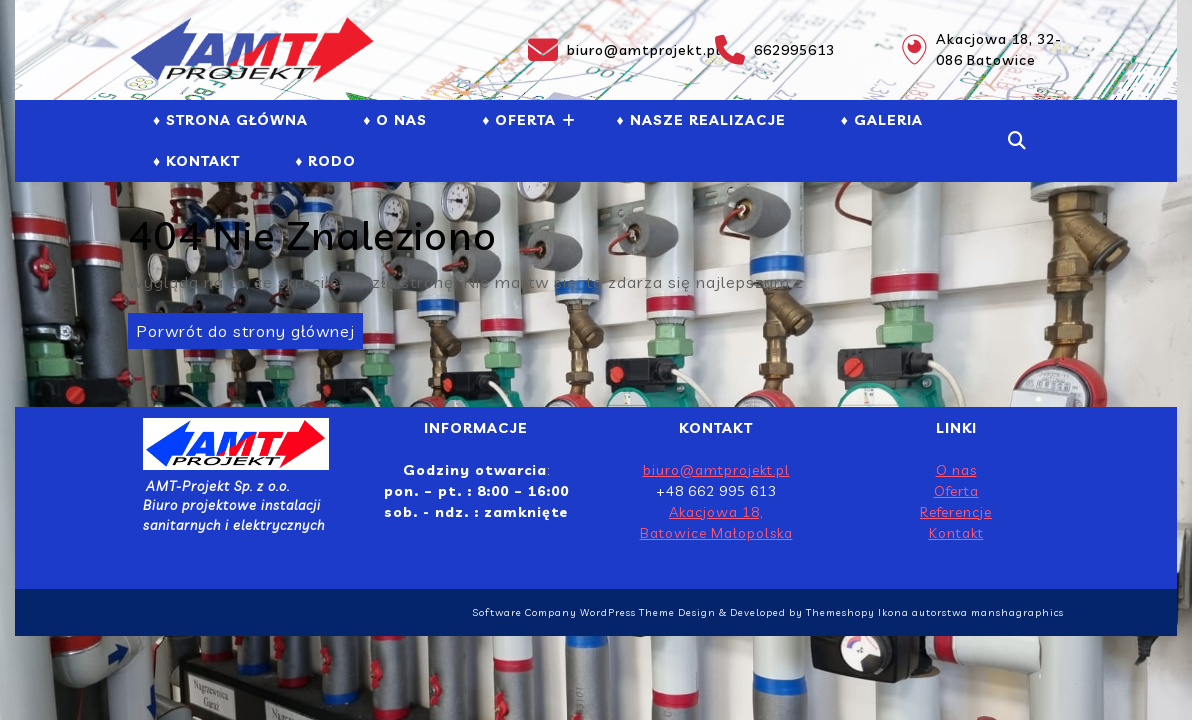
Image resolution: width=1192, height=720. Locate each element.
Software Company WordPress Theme (573, 612)
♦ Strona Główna (230, 120)
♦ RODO (325, 161)
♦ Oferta (519, 120)
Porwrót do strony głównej (241, 327)
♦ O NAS (395, 120)
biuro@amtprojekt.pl (609, 50)
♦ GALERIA (882, 120)
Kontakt (956, 533)
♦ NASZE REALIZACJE (700, 120)
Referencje (956, 512)
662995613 (775, 50)
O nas (956, 470)
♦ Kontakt (196, 161)
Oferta (956, 491)
